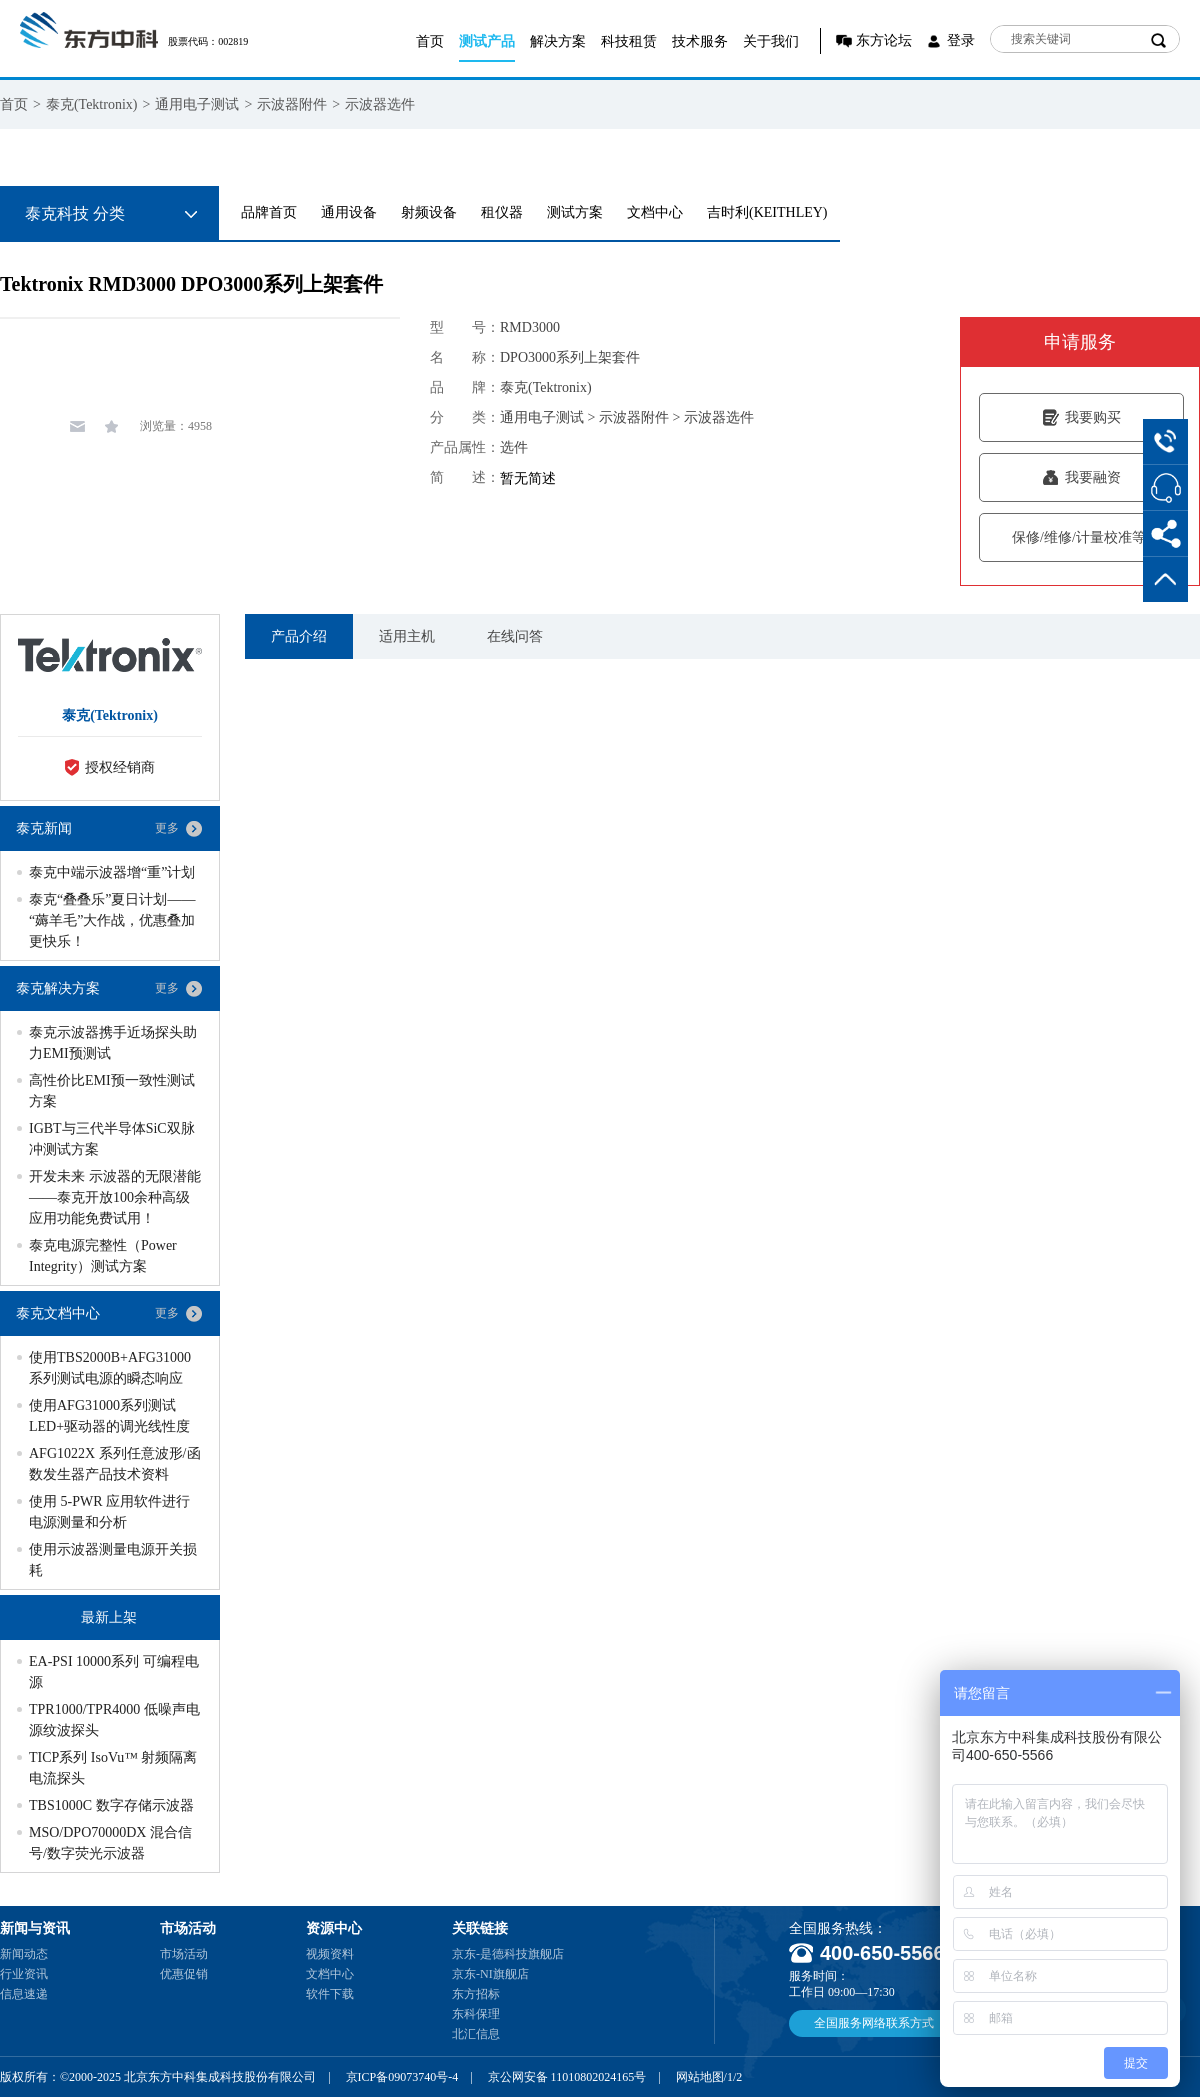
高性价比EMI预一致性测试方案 (112, 1091)
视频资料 (330, 1954)
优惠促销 (184, 1974)
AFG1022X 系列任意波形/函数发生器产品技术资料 (115, 1464)
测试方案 (575, 212)
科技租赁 (629, 41)
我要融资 (1081, 477)
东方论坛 (884, 40)
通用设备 (349, 212)
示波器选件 (380, 104)
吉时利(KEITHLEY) (767, 212)
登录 (961, 40)
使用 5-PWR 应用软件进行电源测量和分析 (109, 1512)
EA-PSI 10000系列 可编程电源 (114, 1672)
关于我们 (771, 41)
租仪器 (502, 212)
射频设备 (429, 212)
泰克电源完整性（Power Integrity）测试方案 (103, 1256)
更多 (167, 828)
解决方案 (558, 41)
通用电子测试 (197, 104)
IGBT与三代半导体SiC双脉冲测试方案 (112, 1139)
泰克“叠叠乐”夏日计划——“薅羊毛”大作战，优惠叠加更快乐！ (112, 920)
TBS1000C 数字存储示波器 (111, 1805)
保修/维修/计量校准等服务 (1081, 537)
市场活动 (184, 1954)
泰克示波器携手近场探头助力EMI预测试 (113, 1043)
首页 (430, 41)
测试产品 (487, 41)
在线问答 (515, 636)
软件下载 (330, 1994)
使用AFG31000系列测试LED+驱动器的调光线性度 (109, 1416)
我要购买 (1081, 417)
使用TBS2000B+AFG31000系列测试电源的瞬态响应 (110, 1368)
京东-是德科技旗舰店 (508, 1954)
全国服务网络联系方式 (874, 2023)
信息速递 (24, 1994)
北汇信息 (476, 2034)
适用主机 (407, 636)
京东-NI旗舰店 (490, 1974)
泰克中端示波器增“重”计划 (112, 872)
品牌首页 (269, 212)
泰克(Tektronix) (92, 104)
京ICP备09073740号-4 (402, 2077)
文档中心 (655, 212)
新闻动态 (24, 1954)
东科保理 (476, 2014)
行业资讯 (24, 1974)
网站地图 (700, 2077)
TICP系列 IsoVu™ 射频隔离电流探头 (113, 1768)
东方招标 (476, 1994)
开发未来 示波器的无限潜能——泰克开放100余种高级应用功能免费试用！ (115, 1197)
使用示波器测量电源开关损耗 (113, 1560)
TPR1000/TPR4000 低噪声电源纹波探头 (114, 1720)
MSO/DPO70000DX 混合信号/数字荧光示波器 (110, 1843)
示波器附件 (292, 104)
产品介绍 (299, 636)
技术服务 (700, 41)
